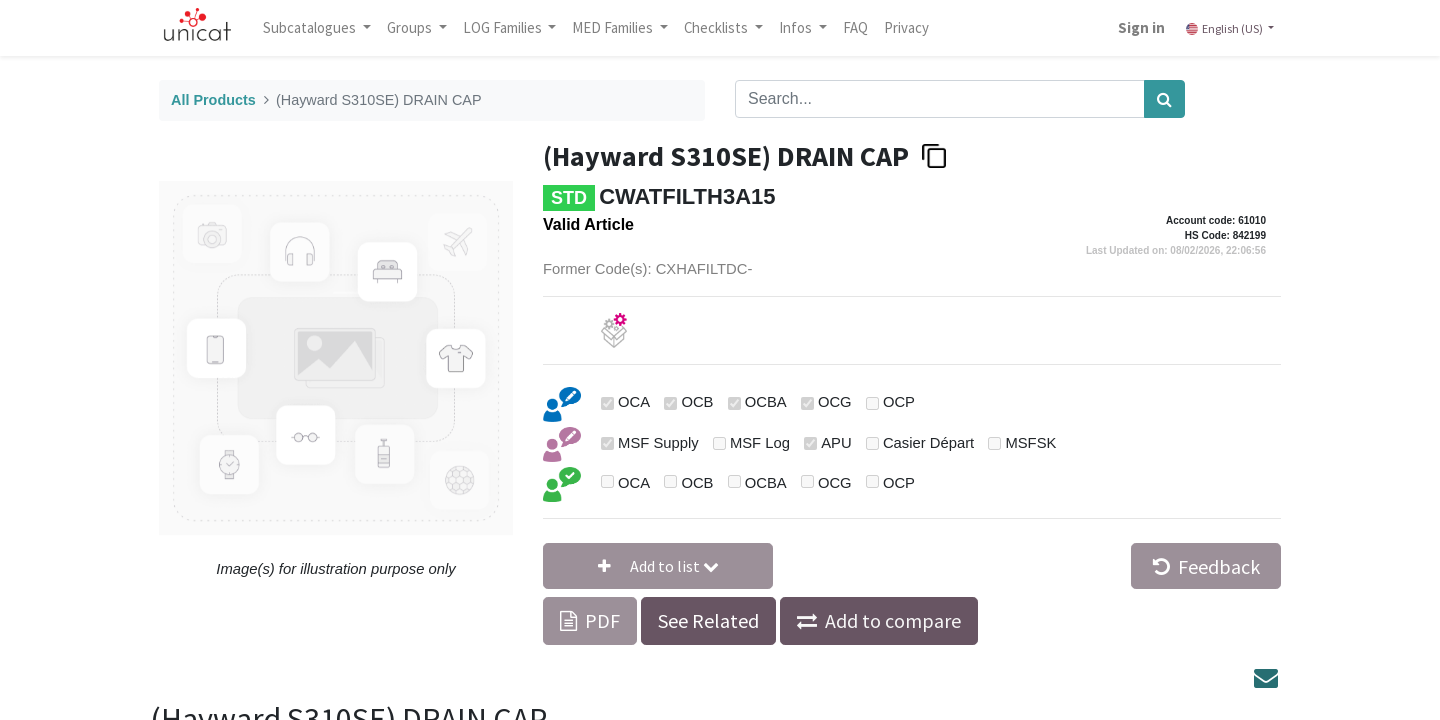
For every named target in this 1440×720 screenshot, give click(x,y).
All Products (213, 100)
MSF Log (760, 443)
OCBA (766, 402)
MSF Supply (658, 443)
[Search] (1164, 99)
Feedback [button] (1206, 566)
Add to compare (893, 620)
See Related (708, 620)
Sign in (1137, 27)
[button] (658, 566)
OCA (634, 402)
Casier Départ (928, 443)
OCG (835, 402)
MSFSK (1030, 443)
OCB (697, 402)
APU (836, 443)
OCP (899, 402)
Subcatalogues (315, 27)
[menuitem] (859, 28)
